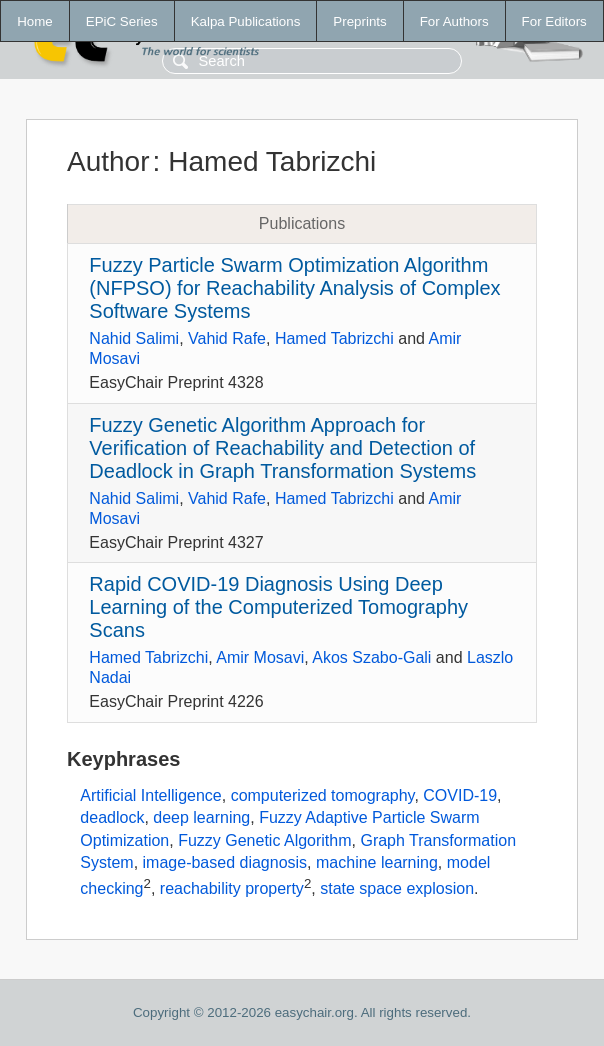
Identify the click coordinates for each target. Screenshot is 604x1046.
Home (35, 21)
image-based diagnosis (225, 862)
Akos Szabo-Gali (371, 657)
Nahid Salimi (134, 338)
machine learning (377, 862)
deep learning (201, 817)
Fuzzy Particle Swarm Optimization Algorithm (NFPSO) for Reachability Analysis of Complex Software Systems (294, 288)
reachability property (232, 888)
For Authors (454, 21)
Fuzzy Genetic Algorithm (264, 840)
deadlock (112, 817)
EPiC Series (122, 21)
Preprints (359, 21)
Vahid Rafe (227, 338)
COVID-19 (460, 795)
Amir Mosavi (260, 657)
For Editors (554, 21)
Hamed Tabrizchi (334, 338)
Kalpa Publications (246, 21)
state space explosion (397, 888)
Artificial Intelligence (150, 795)
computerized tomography (323, 795)
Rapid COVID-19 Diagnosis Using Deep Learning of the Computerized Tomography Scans (278, 607)
